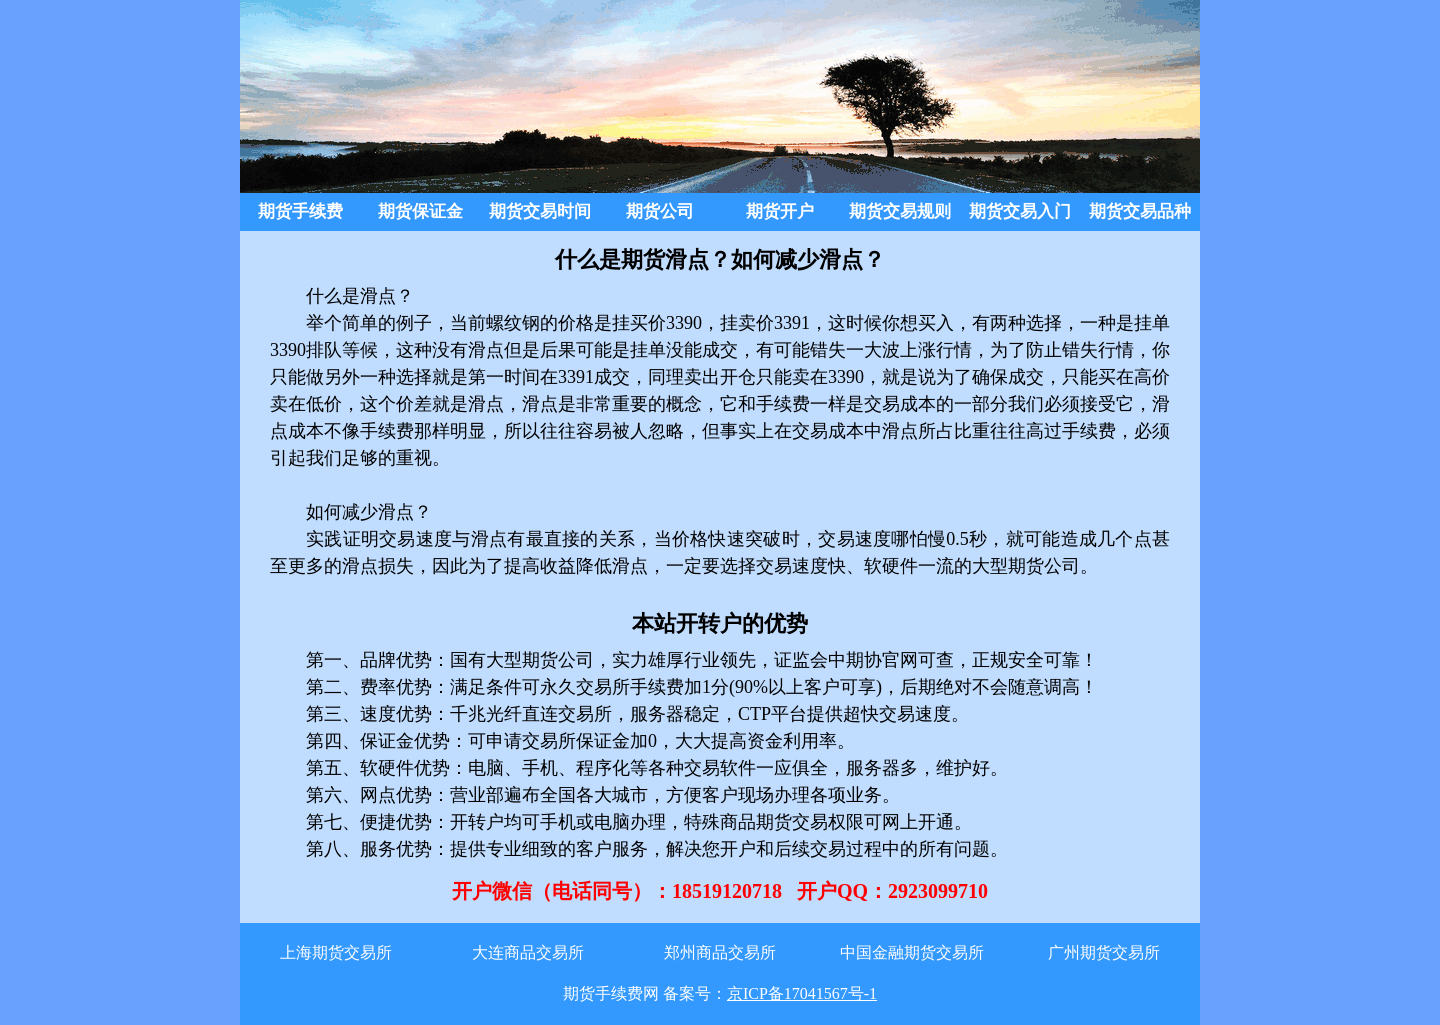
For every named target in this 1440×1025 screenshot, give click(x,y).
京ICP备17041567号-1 (802, 993)
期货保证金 (420, 211)
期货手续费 (300, 211)
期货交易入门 (1020, 211)
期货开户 (780, 211)
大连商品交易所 (528, 952)
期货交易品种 (1140, 211)
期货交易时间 (540, 211)
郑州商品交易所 (720, 952)
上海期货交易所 (336, 952)
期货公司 (660, 211)
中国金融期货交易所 (912, 952)
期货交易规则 (900, 211)
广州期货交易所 (1104, 952)
